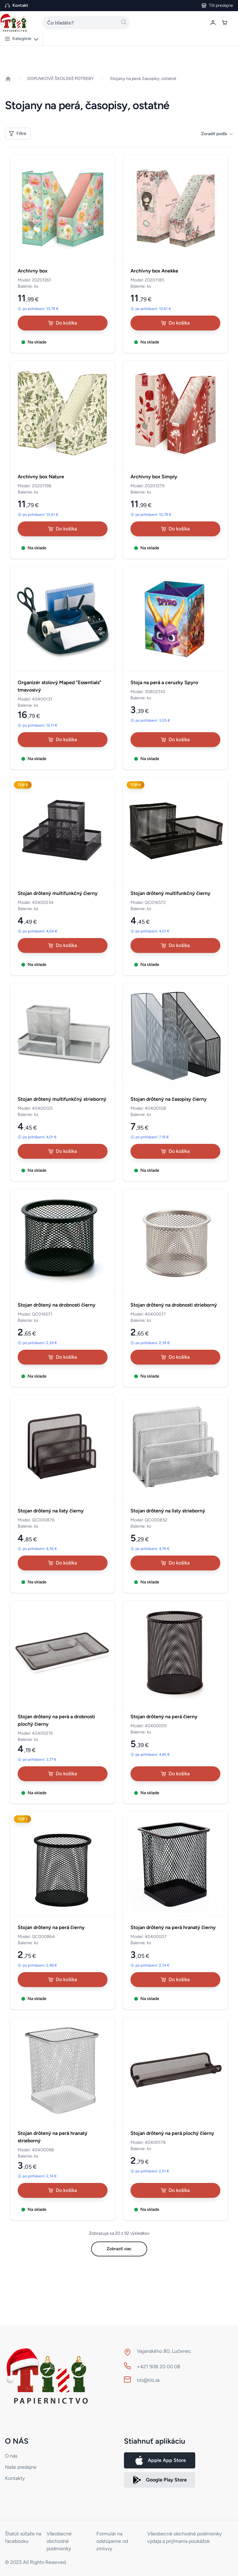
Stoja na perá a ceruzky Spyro (164, 682)
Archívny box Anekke (154, 271)
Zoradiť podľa (217, 134)
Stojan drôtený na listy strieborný (167, 1511)
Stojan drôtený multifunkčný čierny (58, 893)
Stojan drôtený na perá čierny (163, 1717)
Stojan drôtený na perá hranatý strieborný (52, 2137)
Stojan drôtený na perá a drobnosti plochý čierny (56, 1720)
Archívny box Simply (153, 477)
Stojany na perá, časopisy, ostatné (143, 78)
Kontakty (15, 2478)
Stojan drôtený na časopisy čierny (168, 1099)
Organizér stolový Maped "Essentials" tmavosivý (59, 686)
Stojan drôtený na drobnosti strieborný (173, 1305)
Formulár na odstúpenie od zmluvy (112, 2541)
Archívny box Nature (41, 477)
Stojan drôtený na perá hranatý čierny (173, 1927)
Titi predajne (221, 5)
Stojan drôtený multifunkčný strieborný (62, 1099)
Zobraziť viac (119, 2248)
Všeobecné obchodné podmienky (59, 2541)
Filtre (17, 133)
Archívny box (32, 271)
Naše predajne (21, 2467)
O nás (11, 2456)
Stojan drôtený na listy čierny (51, 1511)
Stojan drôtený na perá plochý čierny (172, 2133)
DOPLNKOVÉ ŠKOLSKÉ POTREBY (60, 78)
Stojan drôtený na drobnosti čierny (56, 1305)
